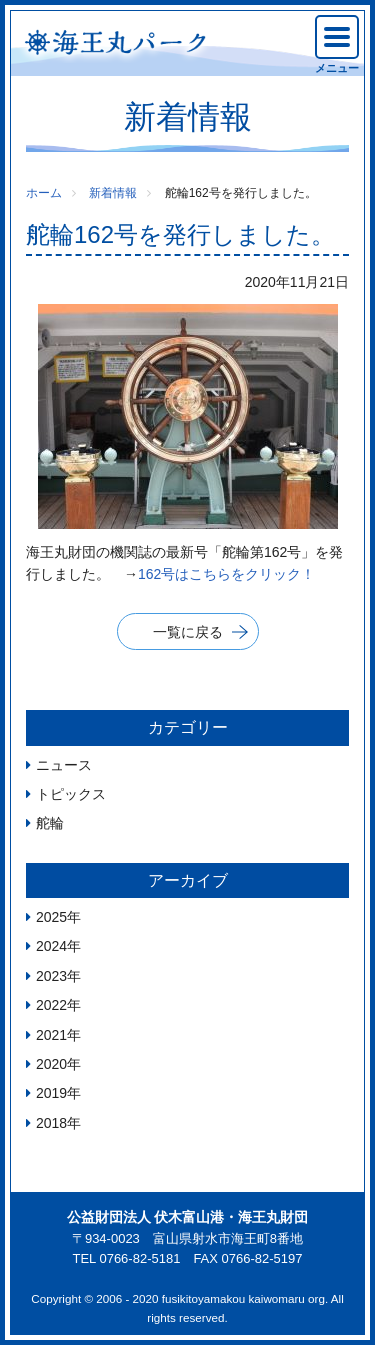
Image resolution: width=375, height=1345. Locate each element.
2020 (51, 1064)
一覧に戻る (188, 632)
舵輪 (50, 823)
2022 (51, 1005)
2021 (51, 1035)
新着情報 (113, 193)
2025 (51, 917)
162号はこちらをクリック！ (226, 574)
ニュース (64, 765)
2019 (51, 1093)
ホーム (44, 193)
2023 (51, 976)
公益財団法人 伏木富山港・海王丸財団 (188, 1217)
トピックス (71, 794)
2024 (51, 946)
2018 (51, 1123)
